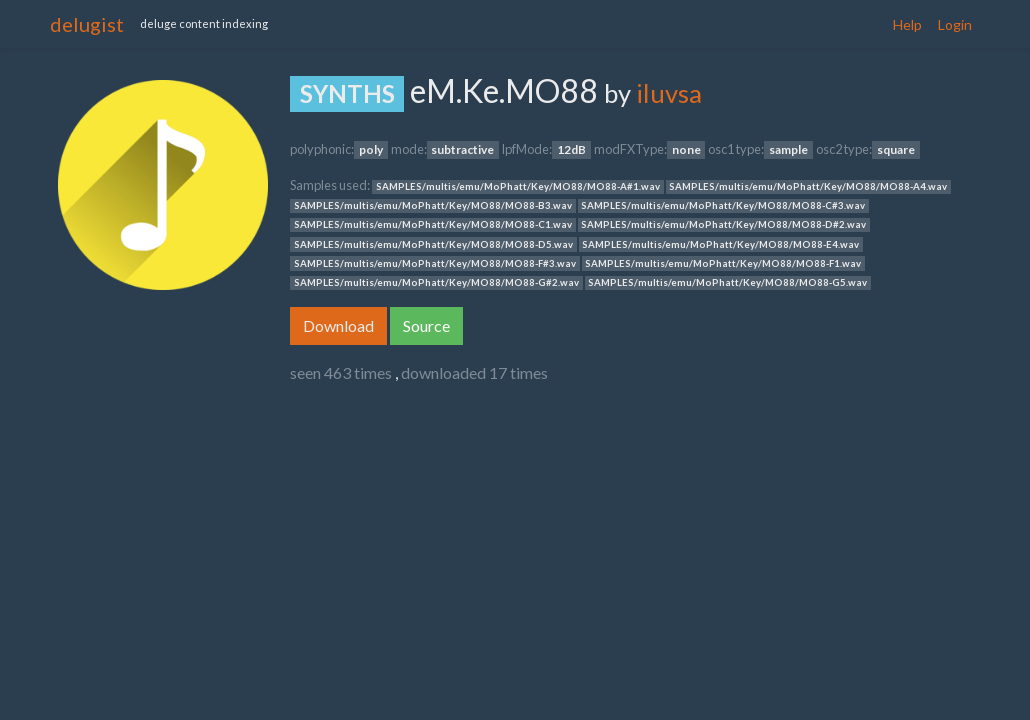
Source (426, 325)
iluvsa (669, 93)
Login (955, 24)
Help (907, 24)
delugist (87, 24)
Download (338, 325)
